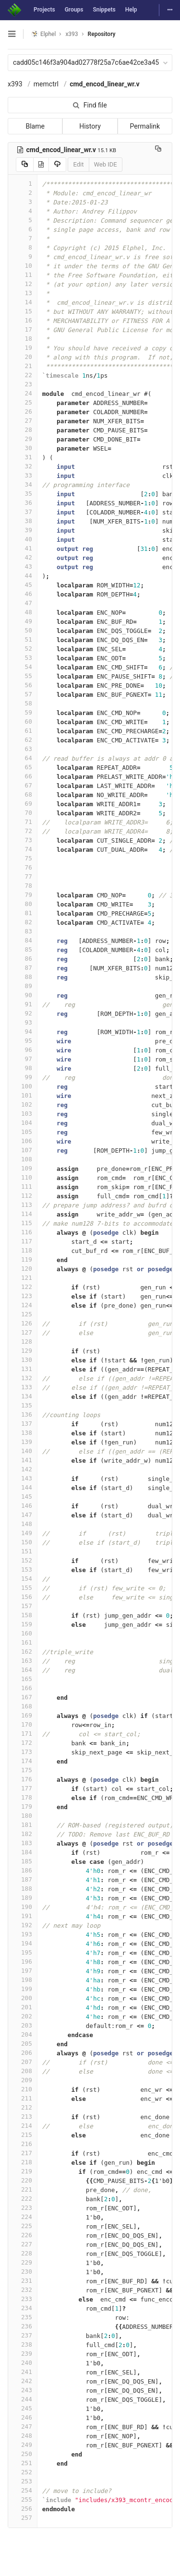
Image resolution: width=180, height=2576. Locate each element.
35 (22, 493)
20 (22, 356)
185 (22, 1861)
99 (22, 1077)
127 (22, 1332)
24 (22, 393)
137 (22, 1423)
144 (22, 1487)
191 (22, 1916)
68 (22, 794)
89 (22, 986)
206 (22, 2052)
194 (22, 1943)
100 (22, 1086)
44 (22, 575)
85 (22, 949)
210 (22, 2089)
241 (22, 2371)
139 (22, 1441)
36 (22, 502)
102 (22, 1104)
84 (22, 940)
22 (22, 375)
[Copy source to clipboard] (25, 164)
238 (22, 2344)
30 (22, 448)
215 (22, 2134)
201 (22, 2007)
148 (22, 1523)
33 (22, 475)
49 (22, 621)
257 (22, 2517)
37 (22, 511)
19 (22, 347)
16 (22, 320)
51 (22, 639)
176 (22, 1779)
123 (22, 1296)
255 (22, 2499)
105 (22, 1131)
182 (22, 1833)
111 (22, 1186)
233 (22, 2298)
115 (22, 1223)
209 (22, 2080)
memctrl (46, 84)
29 (22, 438)
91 (22, 1004)
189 (22, 1897)
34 (22, 484)
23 (22, 384)
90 (22, 995)
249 (22, 2444)
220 (22, 2180)
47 (22, 603)
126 (22, 1323)
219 (22, 2171)
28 (22, 429)
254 (22, 2490)
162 (22, 1651)
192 (22, 1925)
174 (22, 1761)
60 (22, 721)
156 (22, 1596)
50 (22, 630)
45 (22, 584)
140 (22, 1451)
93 (22, 1022)
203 (22, 2025)
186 (22, 1870)
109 (22, 1168)
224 (22, 2216)
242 (22, 2381)
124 (22, 1305)
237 (22, 2335)
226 (22, 2235)
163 (22, 1660)
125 (22, 1314)
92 (22, 1013)
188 (22, 1888)
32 (22, 466)
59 (22, 712)
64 (22, 758)
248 (22, 2435)
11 (22, 274)
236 (22, 2326)
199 (22, 1988)
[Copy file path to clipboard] (158, 150)
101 (22, 1095)
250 (22, 2453)
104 (22, 1122)
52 (22, 648)
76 (22, 867)
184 (22, 1852)
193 (22, 1934)
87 (22, 967)
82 (22, 922)
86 (22, 958)
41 (22, 548)
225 (22, 2226)
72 (22, 831)
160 (22, 1633)
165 (22, 1678)
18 (22, 338)
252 (22, 2472)
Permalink (145, 126)
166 (22, 1688)
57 (22, 694)
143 (22, 1478)
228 (22, 2253)
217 (22, 2153)
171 (22, 1733)
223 (22, 2207)
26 (22, 411)
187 (22, 1879)
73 (22, 840)
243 (22, 2390)
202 (22, 2016)
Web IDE (105, 164)
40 (22, 539)
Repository (102, 34)
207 (22, 2061)
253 (22, 2481)
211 (22, 2098)
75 (22, 858)
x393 (15, 84)
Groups (74, 9)
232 (22, 2289)
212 (22, 2107)
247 (22, 2426)
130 (22, 1359)
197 (22, 1970)
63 (22, 748)
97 (22, 1058)
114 (22, 1213)
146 (22, 1505)
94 (22, 1031)
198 (22, 1979)
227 (22, 2244)
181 (22, 1824)
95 (22, 1040)
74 (22, 849)
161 (22, 1642)
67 (22, 785)
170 (22, 1724)
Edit (78, 164)
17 (22, 329)
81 (22, 913)
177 (22, 1788)
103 (22, 1113)
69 (22, 803)
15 (22, 311)
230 (22, 2271)
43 (22, 566)
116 (22, 1232)
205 (22, 2043)
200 (22, 1998)
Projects (44, 9)
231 (22, 2280)
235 (22, 2317)
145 (22, 1496)
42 (22, 557)
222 (22, 2198)
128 (22, 1341)
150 (22, 1542)
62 (22, 739)
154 (22, 1578)
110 (22, 1177)
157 (22, 1606)
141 (22, 1460)
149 (22, 1533)
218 (22, 2162)
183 (22, 1843)
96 (22, 1049)
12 (22, 283)
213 (22, 2116)
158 (22, 1615)
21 (22, 366)
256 (22, 2508)
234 (22, 2308)
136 (22, 1414)
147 (22, 1514)
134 (22, 1396)
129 (22, 1350)
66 (22, 776)
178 (22, 1797)
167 (22, 1697)
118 (22, 1250)
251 (22, 2463)
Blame (34, 126)
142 (22, 1469)
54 (22, 666)
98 (22, 1068)
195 (22, 1952)
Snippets (104, 9)
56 (22, 685)
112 (22, 1195)
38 (22, 521)
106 (22, 1141)
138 (22, 1432)
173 (22, 1751)
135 (22, 1405)
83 (22, 931)
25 (22, 402)
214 (22, 2125)
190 (22, 1906)
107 (22, 1150)
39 (22, 530)
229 (22, 2262)
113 (22, 1204)
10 (22, 265)
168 (22, 1706)
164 (22, 1669)
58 (22, 703)
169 (22, 1715)
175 (22, 1770)
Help (131, 9)
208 (22, 2071)
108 (22, 1159)
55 (22, 676)
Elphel (43, 33)
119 (22, 1259)
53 (22, 657)
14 (22, 302)
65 (22, 767)
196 (22, 1961)
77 (22, 876)
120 (22, 1268)
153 (22, 1569)
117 (22, 1241)
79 (22, 894)
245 (22, 2408)
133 (22, 1387)
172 (22, 1742)
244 (22, 2399)
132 (22, 1378)
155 (22, 1587)
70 (22, 812)
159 (22, 1624)
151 (22, 1551)
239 (22, 2353)
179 (22, 1806)
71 (22, 821)
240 (22, 2362)
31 (22, 457)
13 (22, 293)
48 (22, 612)
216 (22, 2143)
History (90, 126)
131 (22, 1368)
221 (22, 2189)
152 (22, 1560)
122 (22, 1286)
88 (22, 976)
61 (22, 730)
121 (22, 1277)
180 (22, 1815)
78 (22, 885)
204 (22, 2034)
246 (22, 2417)
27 (22, 420)
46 (22, 593)
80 (22, 903)
